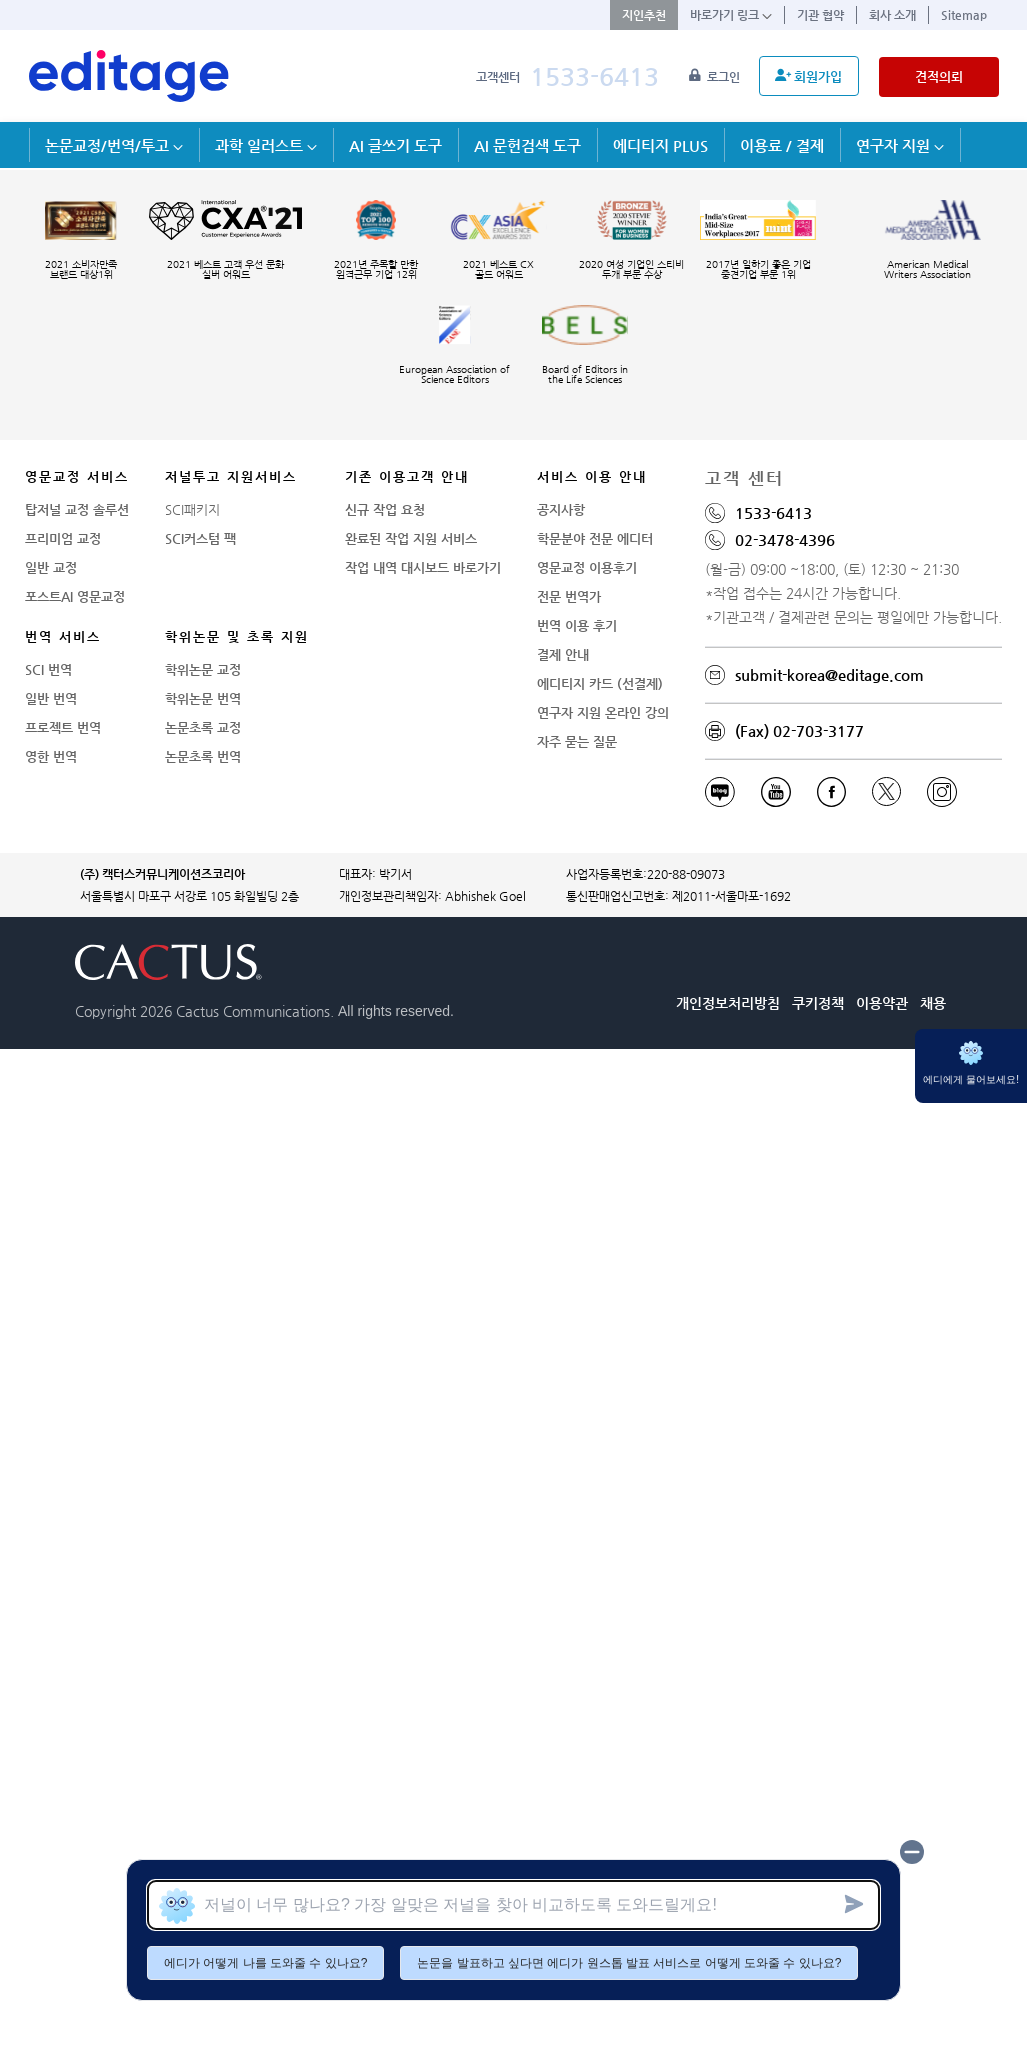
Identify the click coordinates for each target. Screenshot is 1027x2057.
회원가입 (808, 76)
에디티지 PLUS (660, 145)
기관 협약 (820, 15)
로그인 (716, 77)
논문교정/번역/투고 (114, 145)
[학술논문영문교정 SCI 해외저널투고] (129, 76)
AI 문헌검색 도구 (527, 145)
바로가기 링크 (731, 15)
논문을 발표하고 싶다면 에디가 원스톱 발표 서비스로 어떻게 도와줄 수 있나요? (629, 1963)
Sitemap (964, 15)
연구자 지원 (900, 145)
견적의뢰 (939, 76)
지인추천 (644, 15)
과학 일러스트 (266, 145)
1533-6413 (594, 76)
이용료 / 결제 (782, 145)
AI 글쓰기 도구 (395, 145)
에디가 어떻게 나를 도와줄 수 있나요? (265, 1963)
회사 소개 (892, 15)
